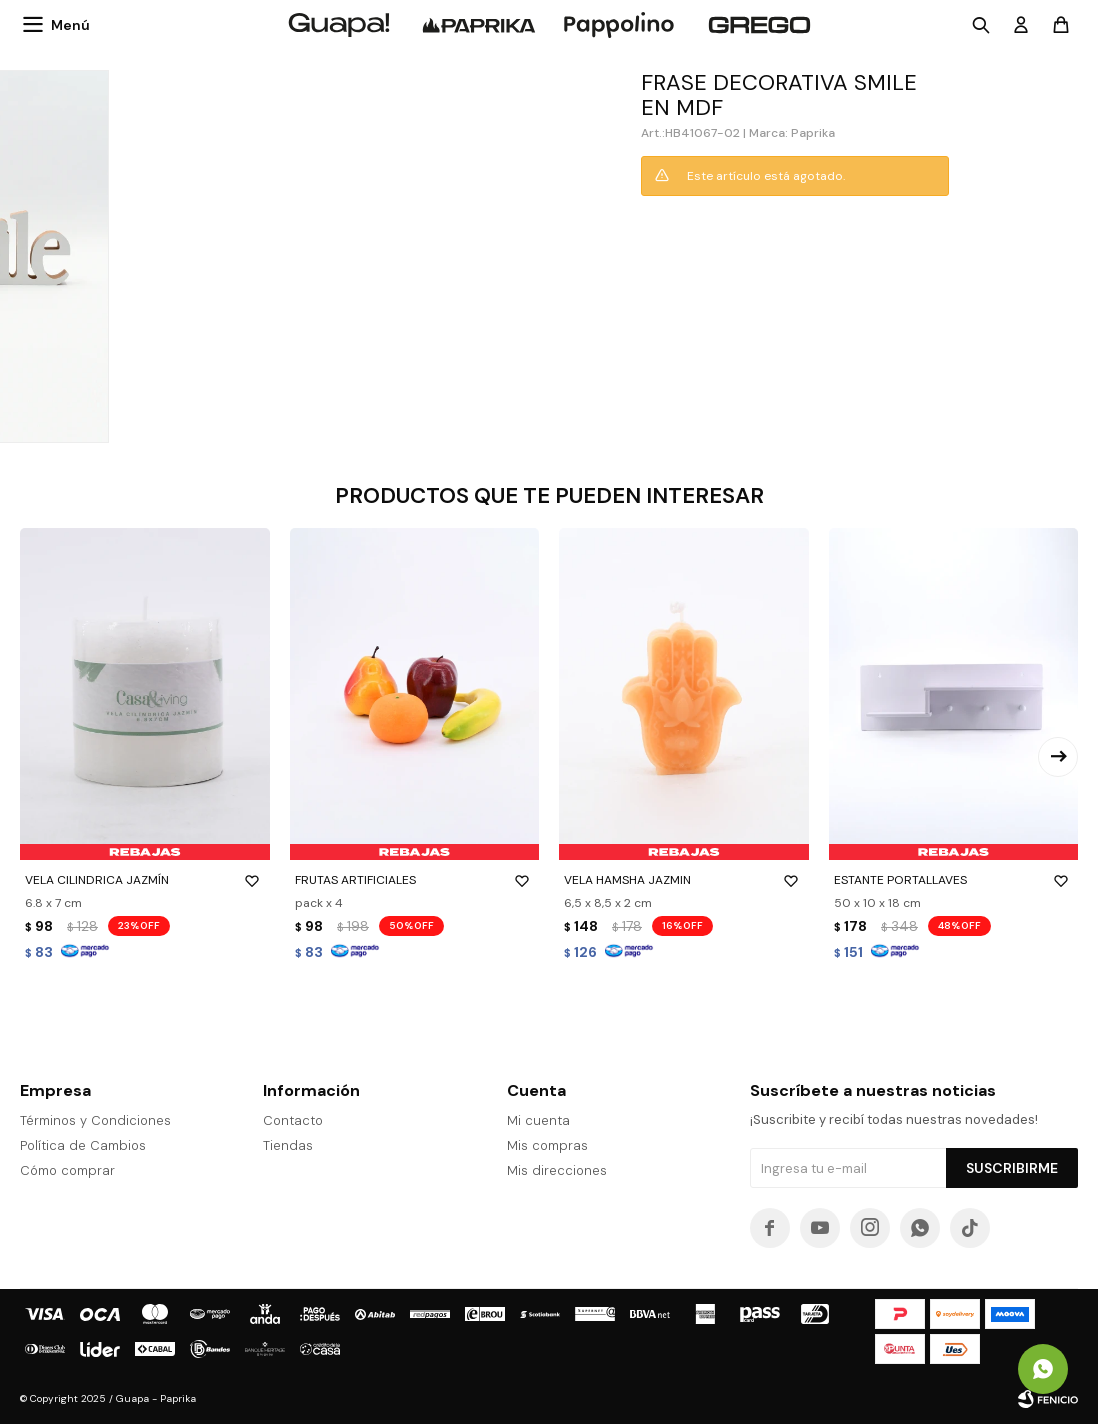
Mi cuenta (538, 1120)
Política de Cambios (83, 1145)
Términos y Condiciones (95, 1120)
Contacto (293, 1120)
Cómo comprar (67, 1170)
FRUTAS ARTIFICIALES (415, 880)
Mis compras (547, 1145)
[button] (1058, 757)
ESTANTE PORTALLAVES (954, 880)
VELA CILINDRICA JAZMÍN (145, 880)
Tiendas (288, 1145)
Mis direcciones (557, 1170)
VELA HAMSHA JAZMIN (684, 880)
